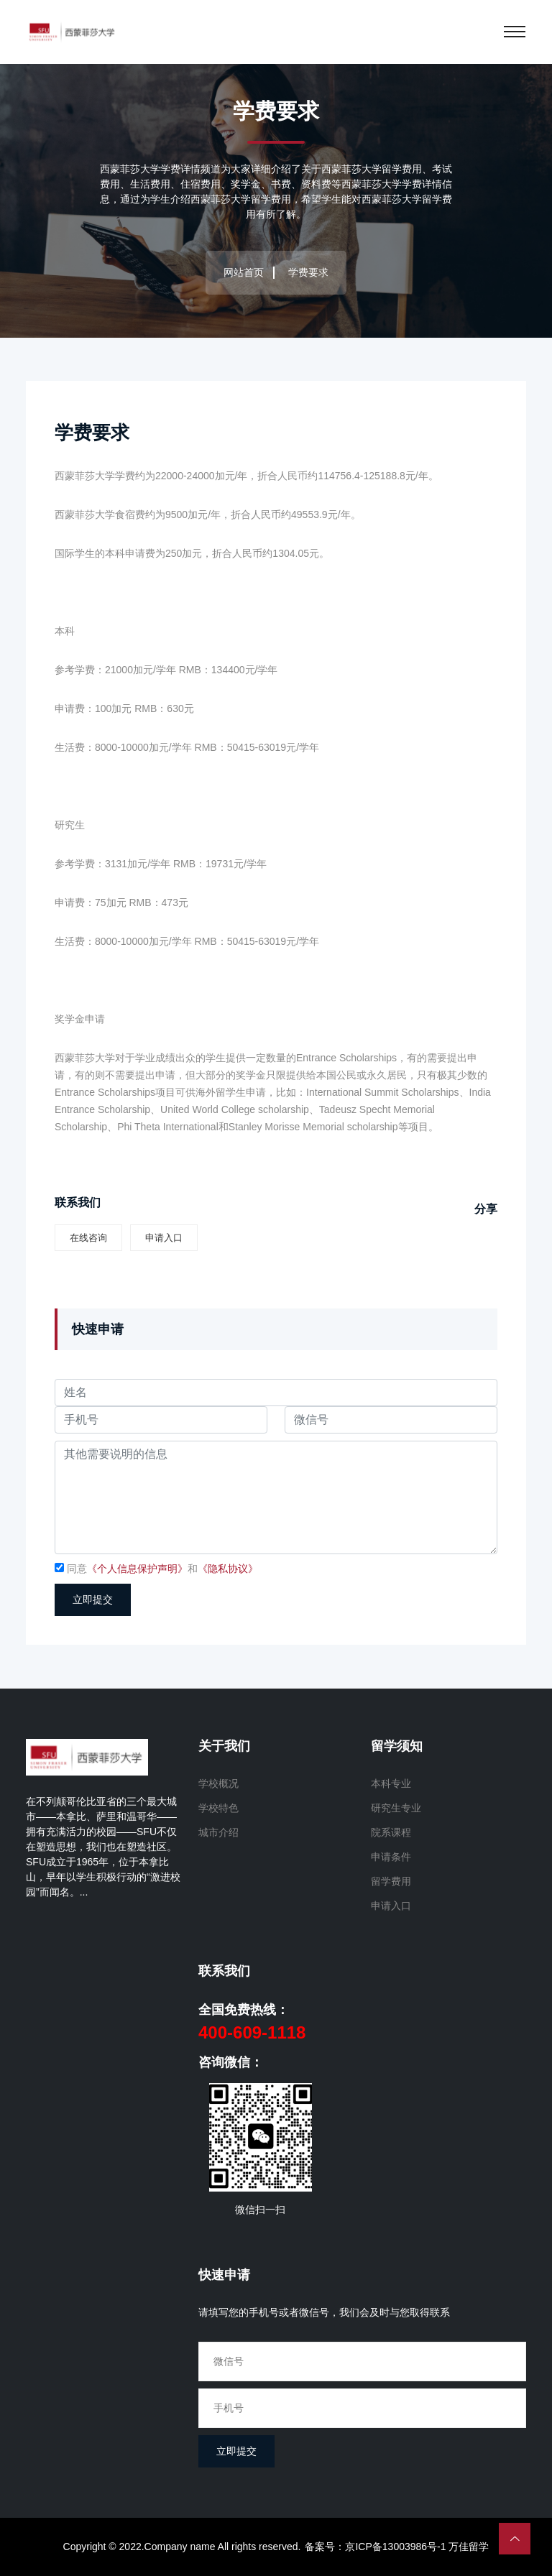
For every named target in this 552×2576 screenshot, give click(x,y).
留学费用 (391, 1881)
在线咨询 (88, 1237)
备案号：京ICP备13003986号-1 (375, 2546)
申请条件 (391, 1856)
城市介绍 (218, 1832)
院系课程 (391, 1832)
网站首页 (244, 272)
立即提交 (93, 1600)
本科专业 (391, 1783)
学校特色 (218, 1808)
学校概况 (218, 1783)
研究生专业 (396, 1808)
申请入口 (164, 1237)
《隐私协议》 (228, 1569)
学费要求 (93, 432)
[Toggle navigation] (514, 32)
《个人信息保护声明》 (137, 1569)
